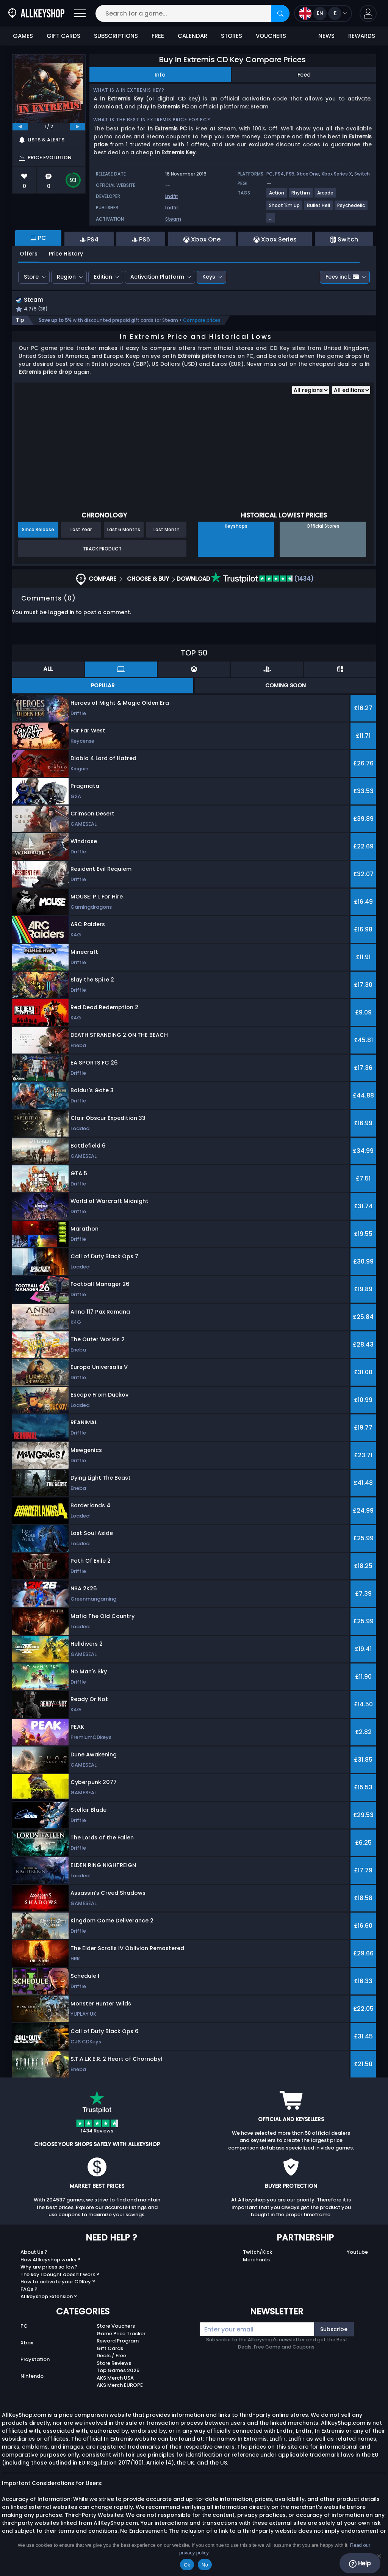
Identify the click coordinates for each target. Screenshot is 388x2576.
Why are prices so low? (49, 2268)
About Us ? (33, 2253)
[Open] (80, 13)
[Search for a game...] (192, 13)
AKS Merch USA (115, 2378)
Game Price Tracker (121, 2334)
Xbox (26, 2343)
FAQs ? (29, 2290)
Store (31, 277)
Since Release (38, 530)
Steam (173, 219)
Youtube (357, 2253)
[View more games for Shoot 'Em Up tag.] (284, 208)
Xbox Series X (336, 174)
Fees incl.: (342, 277)
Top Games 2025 (118, 2371)
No (205, 2565)
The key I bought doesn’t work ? (59, 2275)
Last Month (166, 530)
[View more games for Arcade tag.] (325, 196)
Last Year (81, 530)
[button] (368, 13)
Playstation (35, 2360)
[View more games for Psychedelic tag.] (351, 208)
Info (160, 74)
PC (24, 2327)
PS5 (290, 174)
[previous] (20, 126)
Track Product (102, 549)
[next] (77, 126)
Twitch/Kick (257, 2253)
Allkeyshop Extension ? (48, 2297)
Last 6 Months (123, 530)
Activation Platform (157, 277)
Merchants (256, 2260)
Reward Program (118, 2342)
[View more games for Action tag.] (277, 196)
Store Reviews (114, 2363)
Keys (208, 277)
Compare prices (202, 321)
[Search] (280, 13)
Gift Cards (110, 2349)
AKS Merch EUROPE (120, 2386)
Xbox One (308, 174)
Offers (29, 253)
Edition (103, 277)
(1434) (262, 580)
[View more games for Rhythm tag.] (301, 196)
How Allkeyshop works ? (50, 2260)
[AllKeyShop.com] (36, 13)
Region (66, 277)
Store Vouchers (116, 2327)
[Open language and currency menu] (323, 13)
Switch (362, 174)
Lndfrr (171, 196)
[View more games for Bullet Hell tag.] (318, 208)
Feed (304, 74)
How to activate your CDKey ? (57, 2282)
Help (360, 2563)
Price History (66, 253)
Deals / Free (111, 2356)
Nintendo (32, 2376)
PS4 (279, 174)
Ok (187, 2565)
